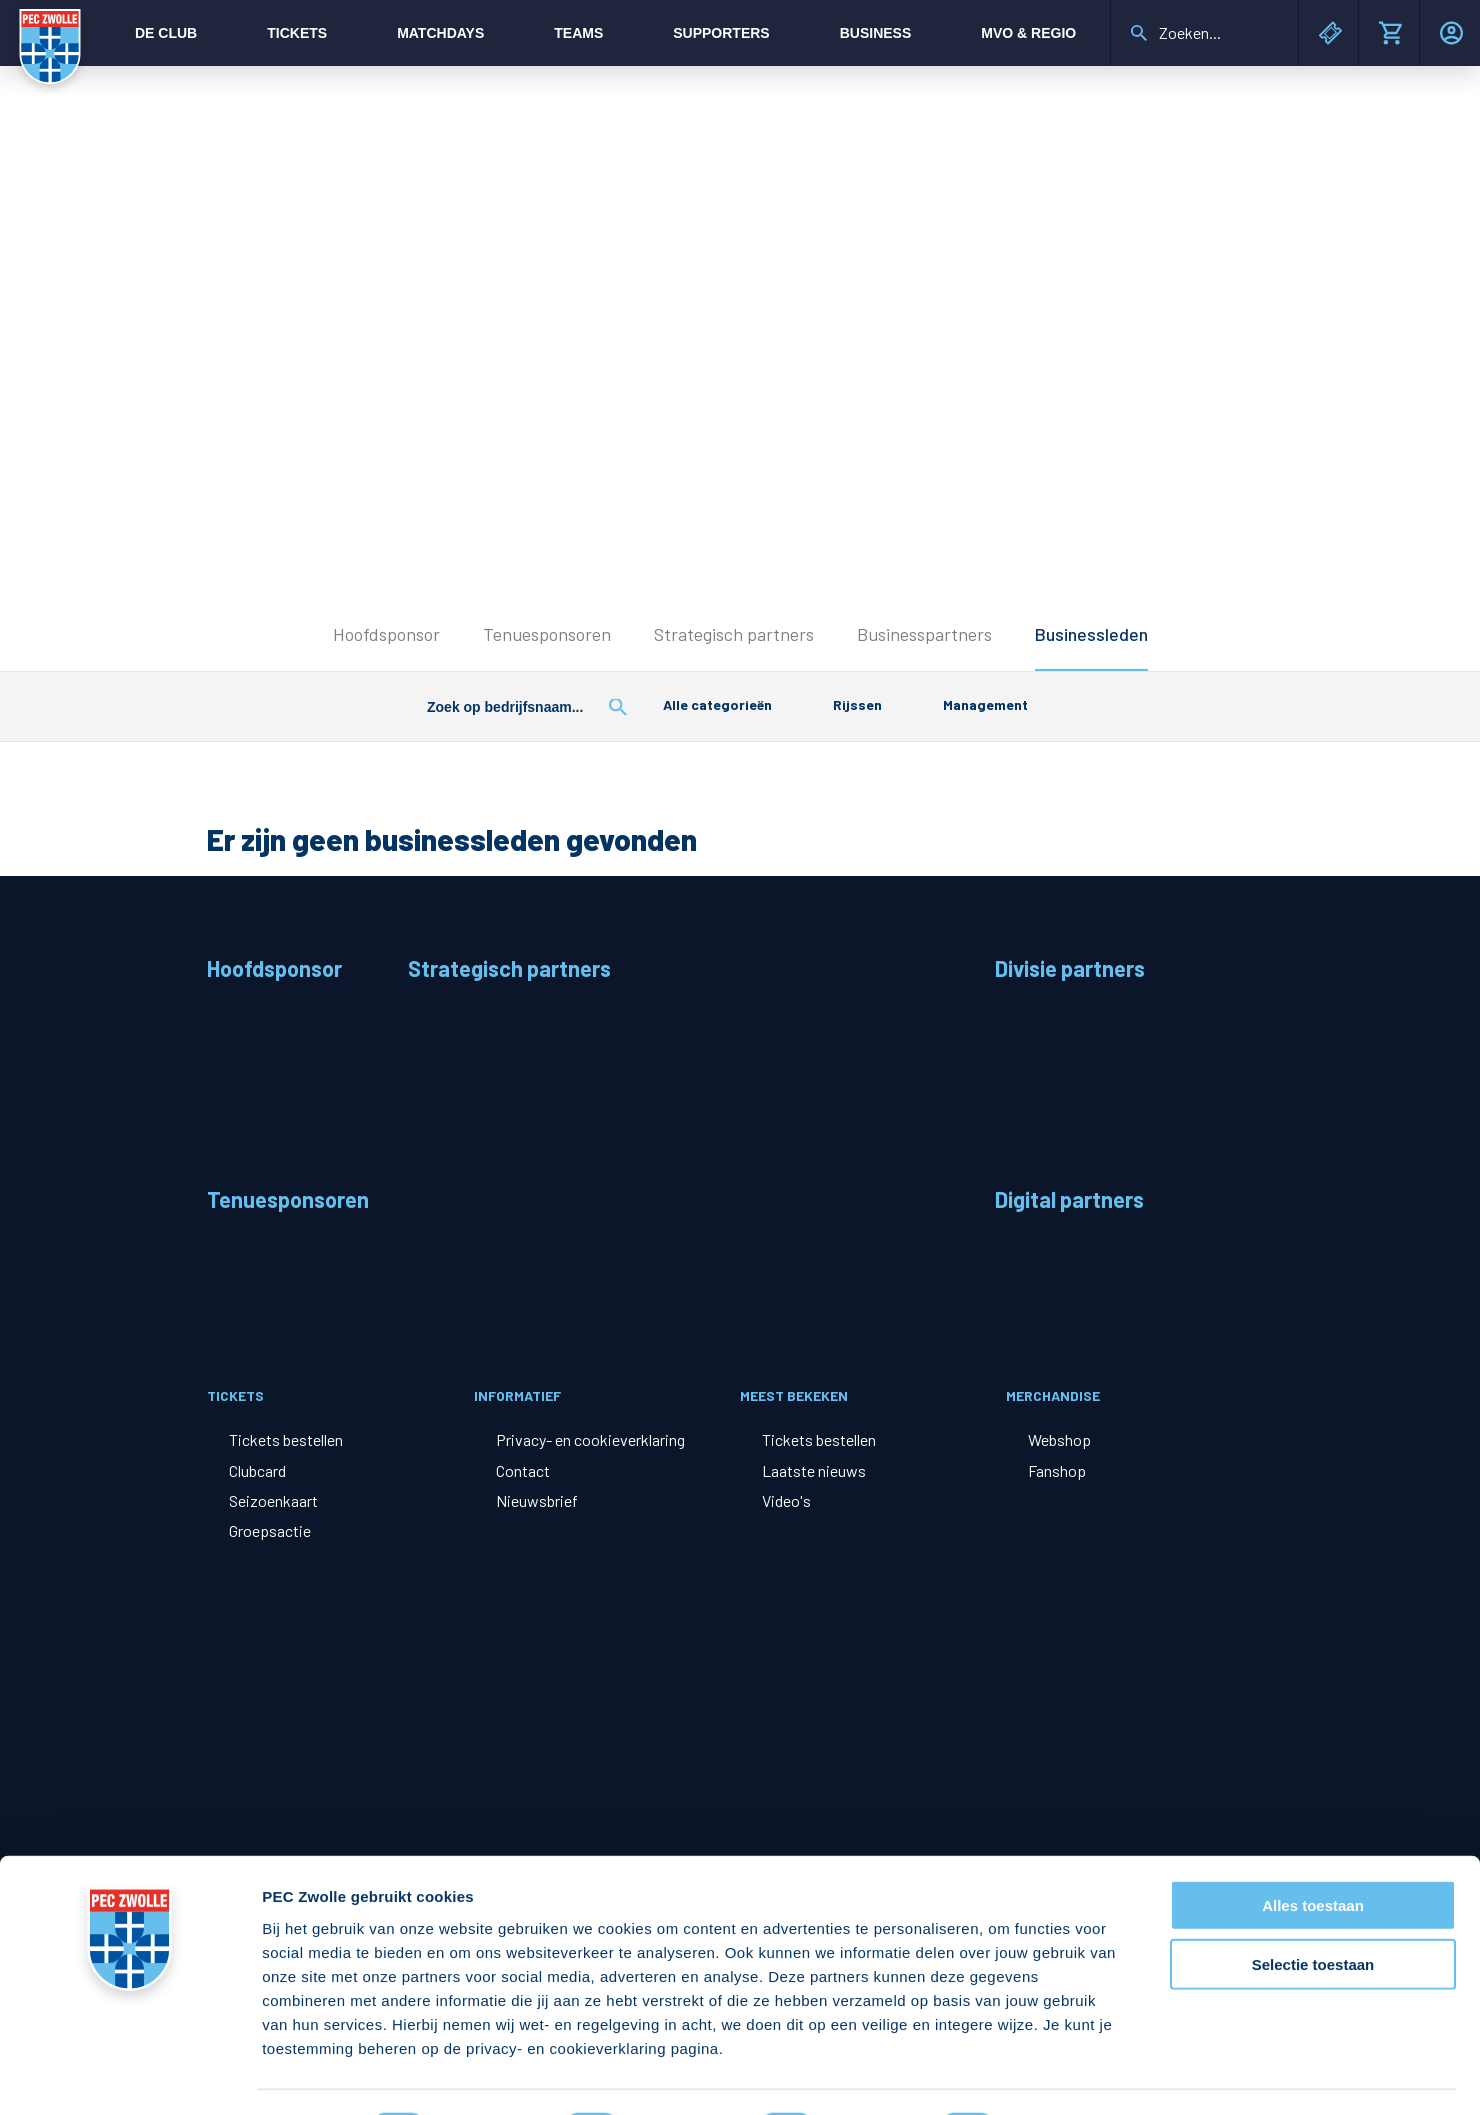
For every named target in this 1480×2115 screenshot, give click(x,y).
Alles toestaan (1313, 1851)
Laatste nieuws (814, 1470)
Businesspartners (924, 634)
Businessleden (1091, 634)
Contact (523, 1470)
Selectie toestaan (1313, 1910)
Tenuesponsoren (547, 634)
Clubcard (257, 1470)
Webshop (1059, 1439)
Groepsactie (270, 1530)
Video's (786, 1500)
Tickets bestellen (286, 1439)
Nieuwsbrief (537, 1500)
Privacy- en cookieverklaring (590, 1439)
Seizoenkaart (273, 1500)
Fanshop (1057, 1470)
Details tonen (1080, 2075)
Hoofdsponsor (386, 634)
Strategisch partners (734, 634)
